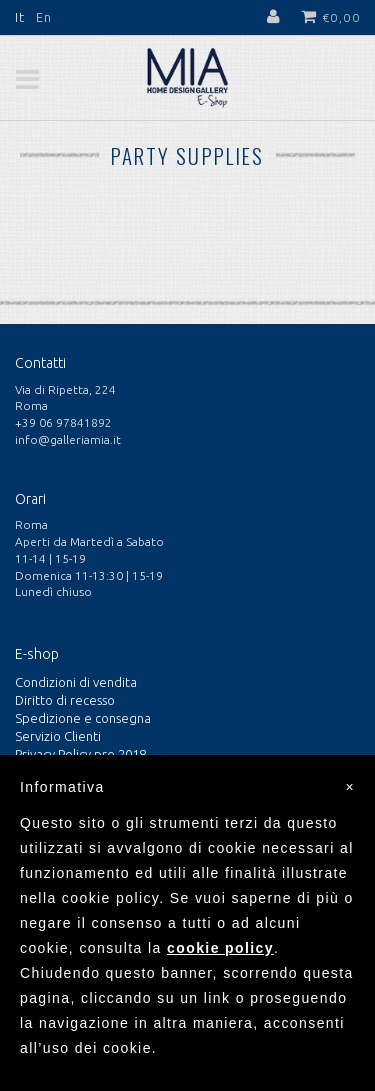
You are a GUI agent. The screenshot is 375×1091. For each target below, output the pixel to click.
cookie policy (220, 948)
